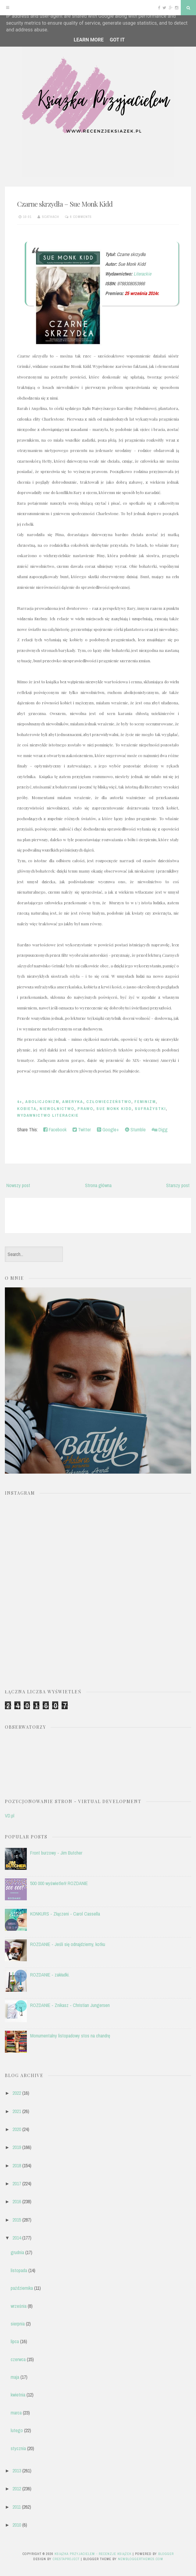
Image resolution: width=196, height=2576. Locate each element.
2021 (16, 2111)
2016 (16, 2201)
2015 (16, 2219)
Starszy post (178, 1185)
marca (16, 2412)
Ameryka (72, 1101)
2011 (16, 2506)
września (19, 2306)
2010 (16, 2524)
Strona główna (98, 1185)
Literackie (142, 273)
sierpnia (18, 2323)
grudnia (17, 2252)
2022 (16, 2093)
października (22, 2288)
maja (15, 2377)
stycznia (18, 2448)
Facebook (54, 1129)
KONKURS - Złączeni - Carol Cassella (65, 1913)
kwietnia (18, 2394)
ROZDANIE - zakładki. (49, 1974)
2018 (16, 2165)
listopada (19, 2270)
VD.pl (9, 1815)
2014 (16, 2237)
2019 (16, 2147)
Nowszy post (18, 1185)
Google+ (108, 1129)
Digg (160, 1129)
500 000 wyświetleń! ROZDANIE (59, 1883)
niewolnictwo (57, 1108)
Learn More (89, 40)
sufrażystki (150, 1108)
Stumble (135, 1129)
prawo (85, 1108)
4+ (19, 1101)
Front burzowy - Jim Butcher (56, 1852)
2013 (16, 2470)
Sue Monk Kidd (114, 1108)
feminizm (145, 1101)
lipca (15, 2341)
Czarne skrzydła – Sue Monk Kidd (64, 203)
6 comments (81, 217)
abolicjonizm (42, 1101)
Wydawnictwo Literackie (48, 1115)
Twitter (82, 1129)
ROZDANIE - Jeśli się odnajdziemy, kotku (67, 1944)
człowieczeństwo (108, 1101)
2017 (16, 2183)
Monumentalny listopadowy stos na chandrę (70, 2035)
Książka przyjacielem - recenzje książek (93, 2554)
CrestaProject (66, 2559)
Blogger (166, 2554)
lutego (17, 2430)
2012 (16, 2488)
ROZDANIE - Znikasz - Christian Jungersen (70, 2005)
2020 (16, 2129)
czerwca (18, 2359)
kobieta (27, 1108)
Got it (117, 40)
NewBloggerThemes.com (140, 2559)
